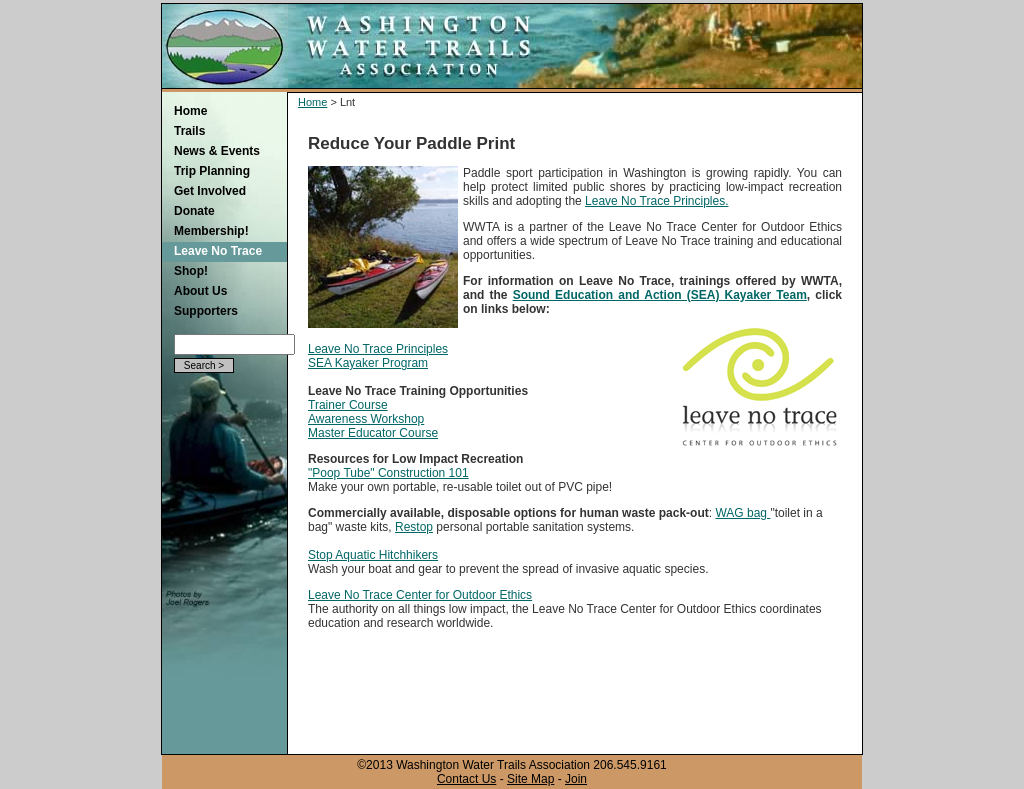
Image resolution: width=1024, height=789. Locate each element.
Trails (189, 131)
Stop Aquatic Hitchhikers (373, 555)
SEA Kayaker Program (368, 363)
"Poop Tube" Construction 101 (388, 473)
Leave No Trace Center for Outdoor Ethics (420, 595)
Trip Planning (212, 171)
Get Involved (210, 191)
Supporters (206, 311)
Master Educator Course (373, 433)
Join (576, 779)
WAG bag (742, 513)
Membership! (211, 231)
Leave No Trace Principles (378, 349)
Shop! (191, 271)
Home (190, 111)
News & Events (217, 151)
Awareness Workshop (366, 419)
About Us (200, 291)
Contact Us (466, 779)
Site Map (530, 779)
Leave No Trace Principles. (656, 201)
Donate (194, 211)
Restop (414, 527)
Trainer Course (348, 405)
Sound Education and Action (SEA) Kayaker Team (660, 295)
